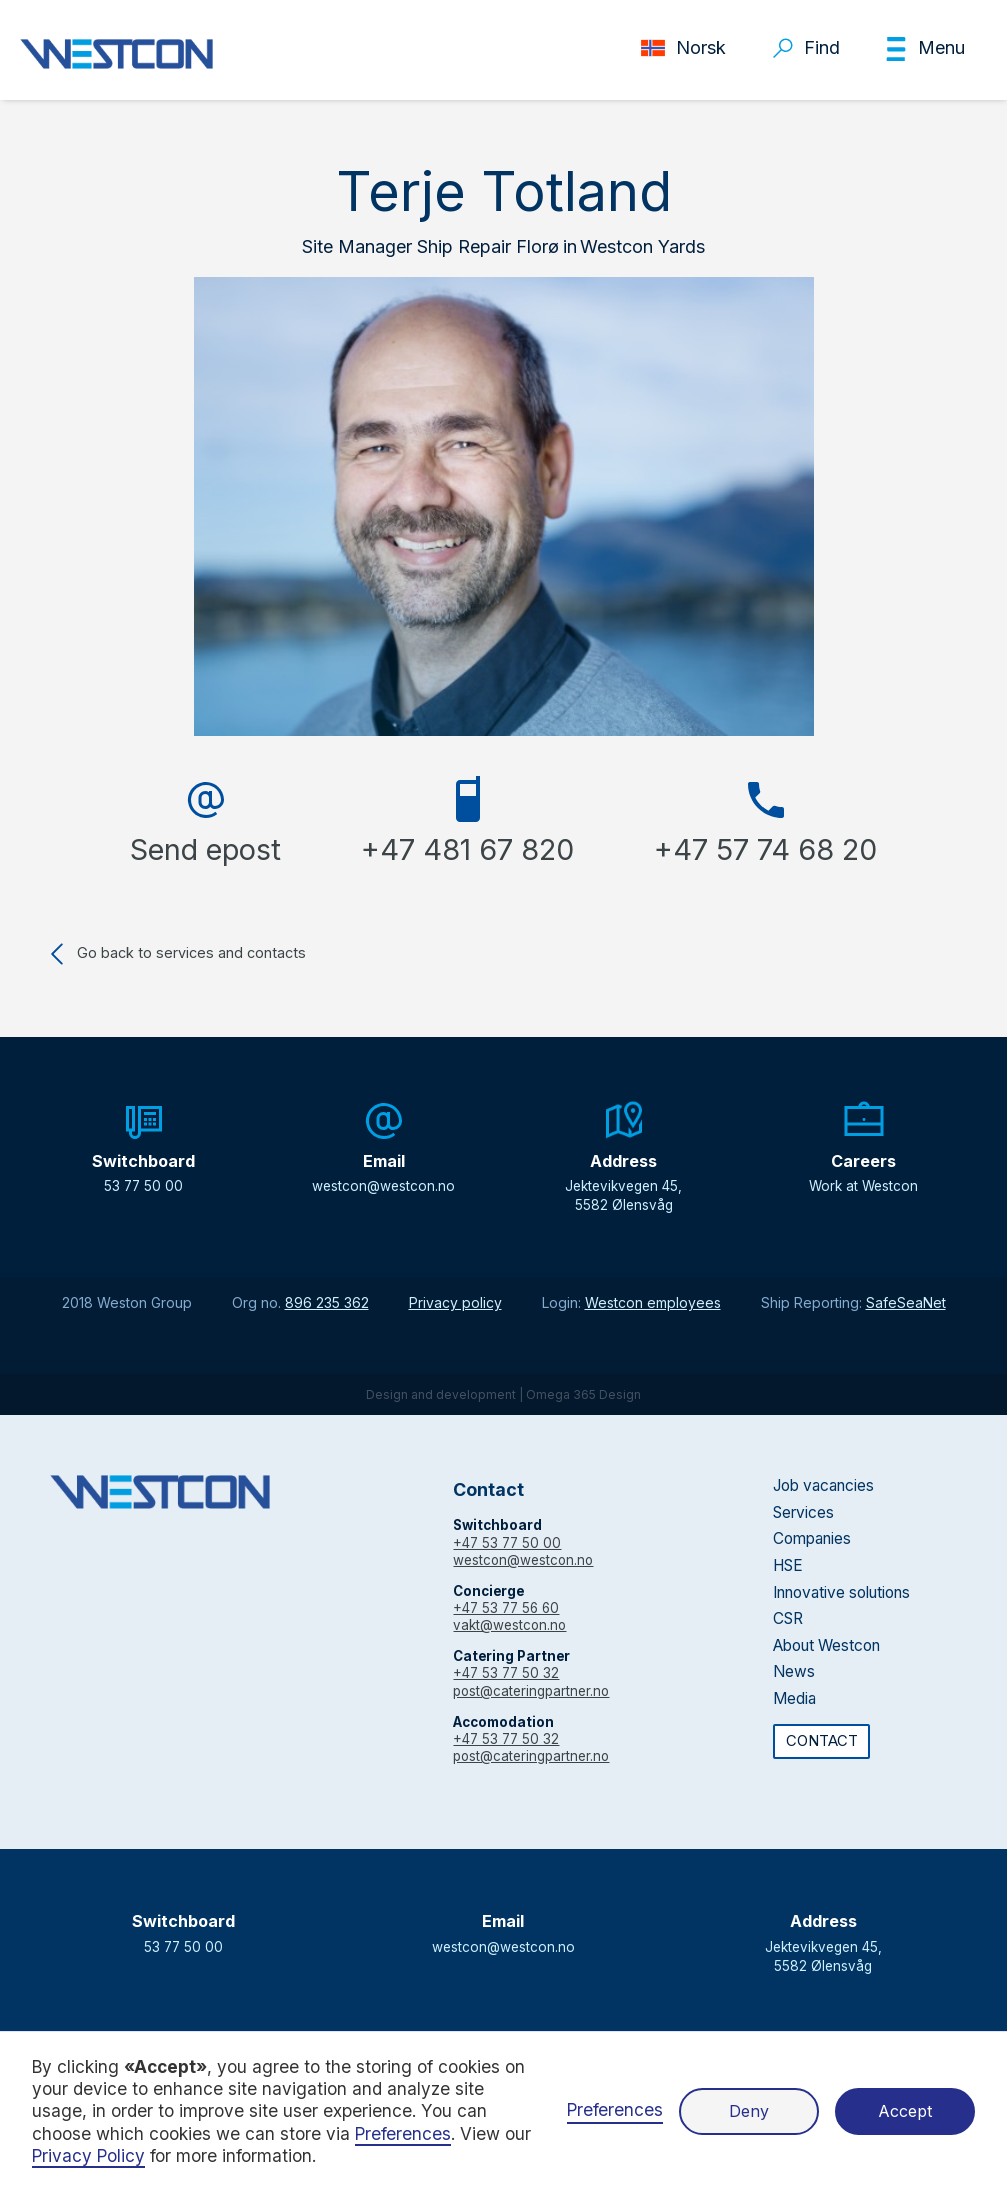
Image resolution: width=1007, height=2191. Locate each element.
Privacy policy (455, 1302)
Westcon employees (653, 1302)
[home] (116, 54)
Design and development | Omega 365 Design (503, 1394)
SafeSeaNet (906, 1302)
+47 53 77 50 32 (506, 1673)
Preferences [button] (403, 2133)
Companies (812, 1538)
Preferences (615, 2109)
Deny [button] (749, 2111)
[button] (924, 49)
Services (803, 1512)
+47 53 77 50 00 (507, 1543)
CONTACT (822, 1741)
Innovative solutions (841, 1592)
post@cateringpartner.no (531, 1691)
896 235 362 (327, 1302)
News (794, 1671)
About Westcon (826, 1645)
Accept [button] (905, 2111)
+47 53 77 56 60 (506, 1608)
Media (794, 1698)
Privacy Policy (88, 2155)
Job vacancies (823, 1485)
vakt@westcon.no (509, 1625)
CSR (788, 1618)
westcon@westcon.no (523, 1560)
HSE (788, 1565)
